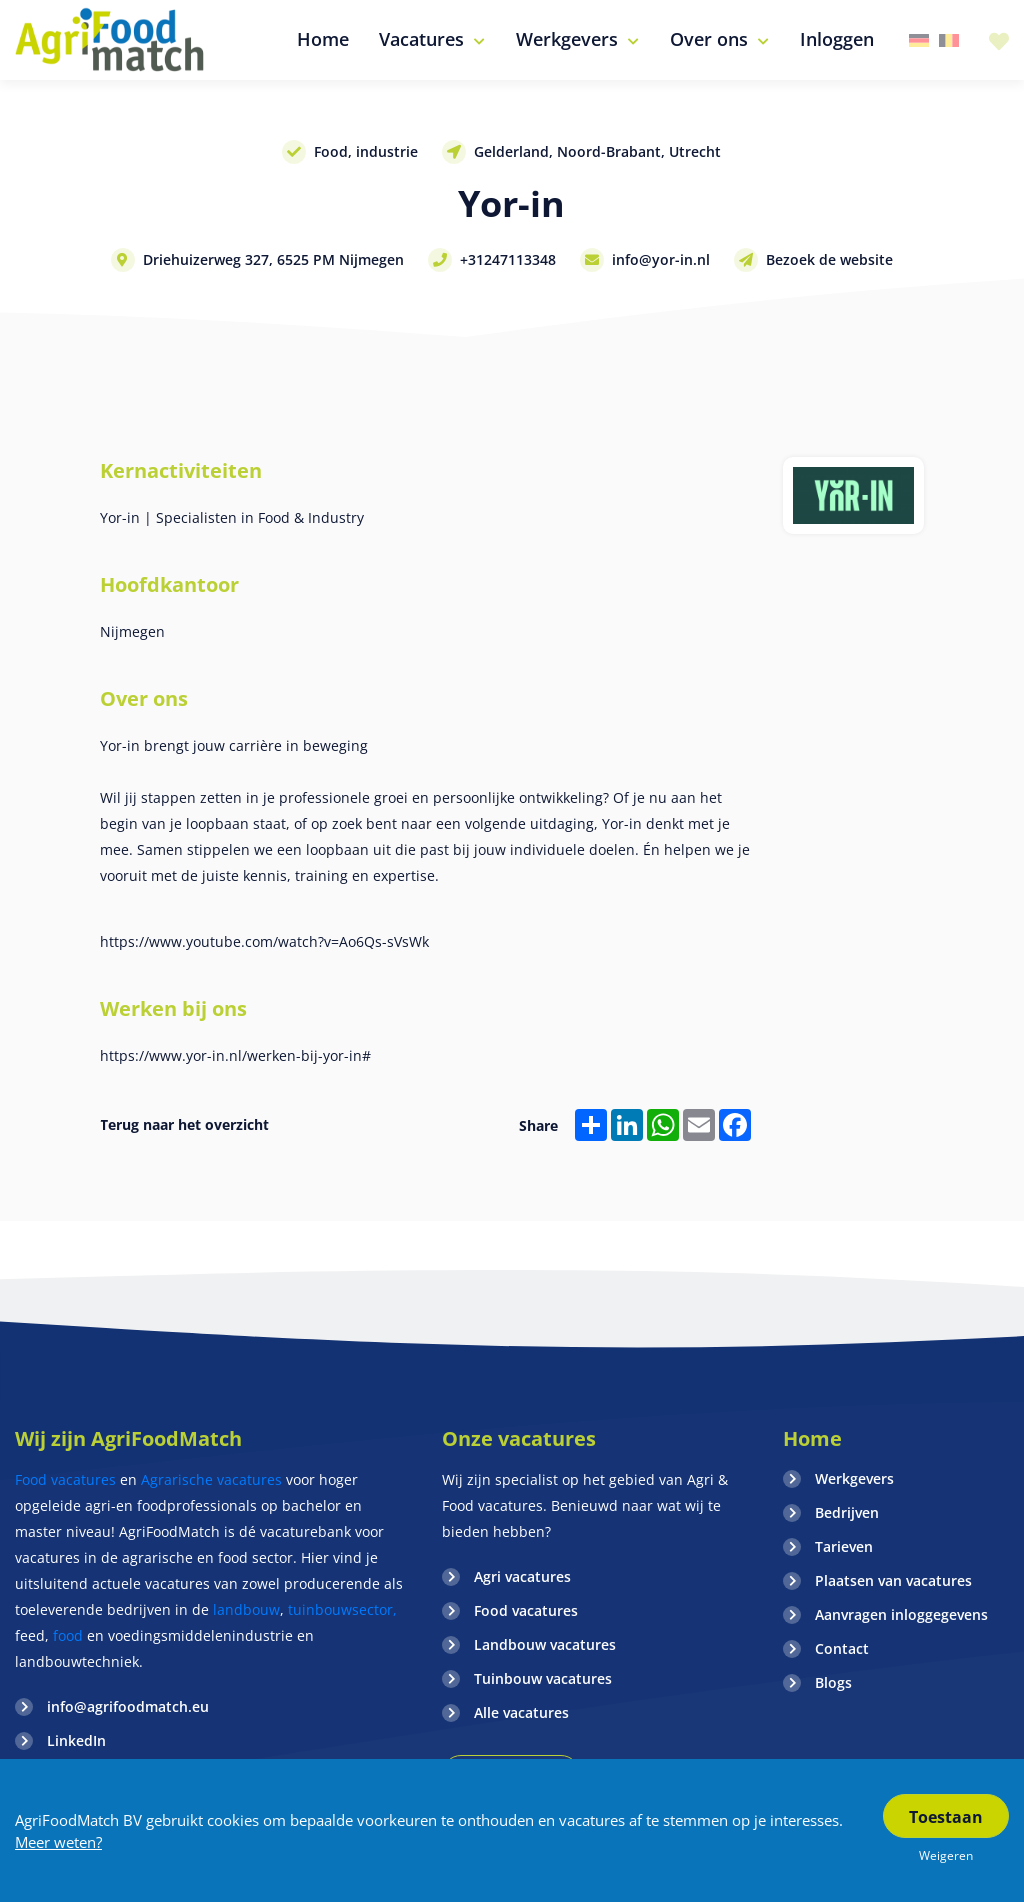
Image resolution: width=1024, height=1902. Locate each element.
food (68, 1635)
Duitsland (919, 40)
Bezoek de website (829, 259)
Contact (842, 1648)
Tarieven (844, 1546)
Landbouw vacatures (545, 1644)
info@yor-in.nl (661, 259)
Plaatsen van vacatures (893, 1580)
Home (812, 1438)
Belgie (949, 40)
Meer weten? (58, 1842)
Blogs (833, 1682)
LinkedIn (76, 1740)
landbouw (246, 1609)
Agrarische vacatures (213, 1479)
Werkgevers (854, 1478)
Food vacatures (65, 1479)
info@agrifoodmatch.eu (128, 1706)
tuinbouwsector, (342, 1609)
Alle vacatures (521, 1712)
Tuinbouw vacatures (543, 1678)
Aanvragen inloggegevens (901, 1614)
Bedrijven (847, 1512)
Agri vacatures (522, 1576)
